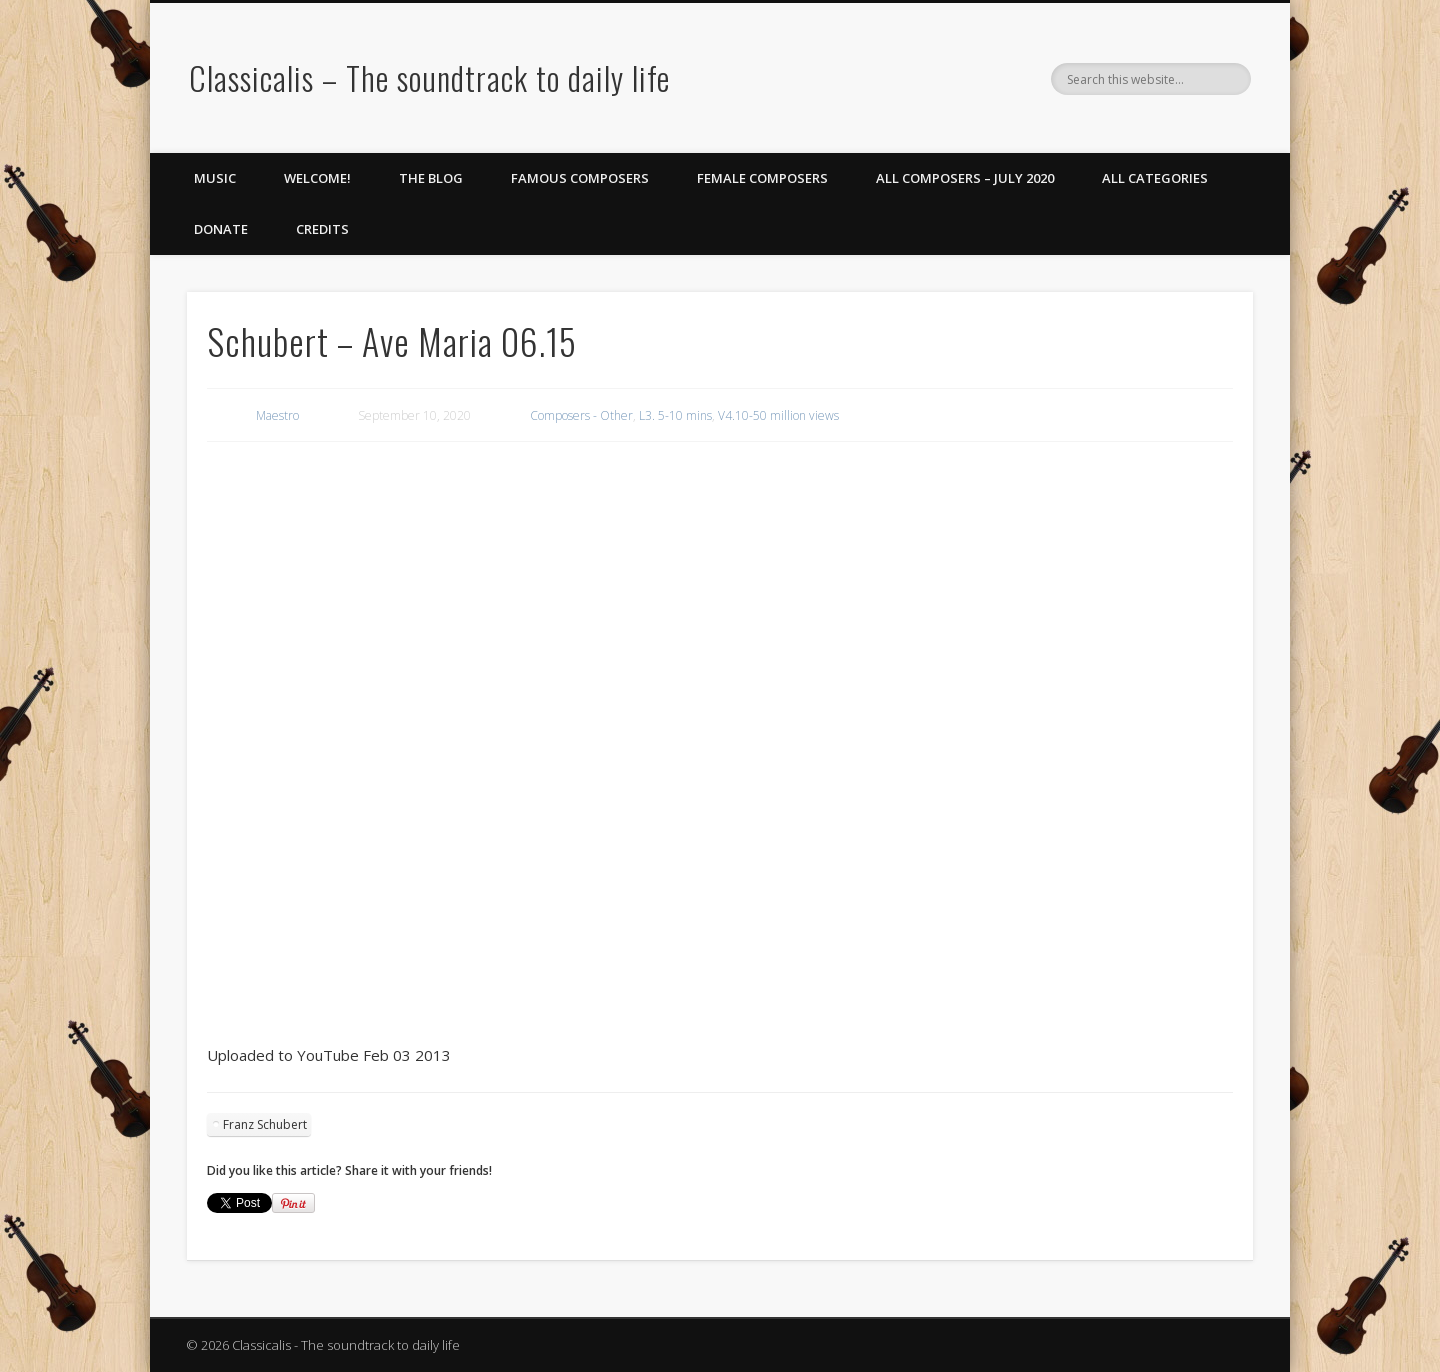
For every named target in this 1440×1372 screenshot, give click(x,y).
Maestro (277, 415)
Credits (322, 229)
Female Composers (762, 178)
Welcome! (317, 178)
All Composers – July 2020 (965, 178)
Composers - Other (581, 415)
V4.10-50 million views (778, 415)
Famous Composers (580, 178)
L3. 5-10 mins (675, 415)
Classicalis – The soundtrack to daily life (429, 77)
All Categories (1155, 178)
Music (215, 178)
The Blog (431, 178)
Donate (221, 229)
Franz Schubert (265, 1124)
